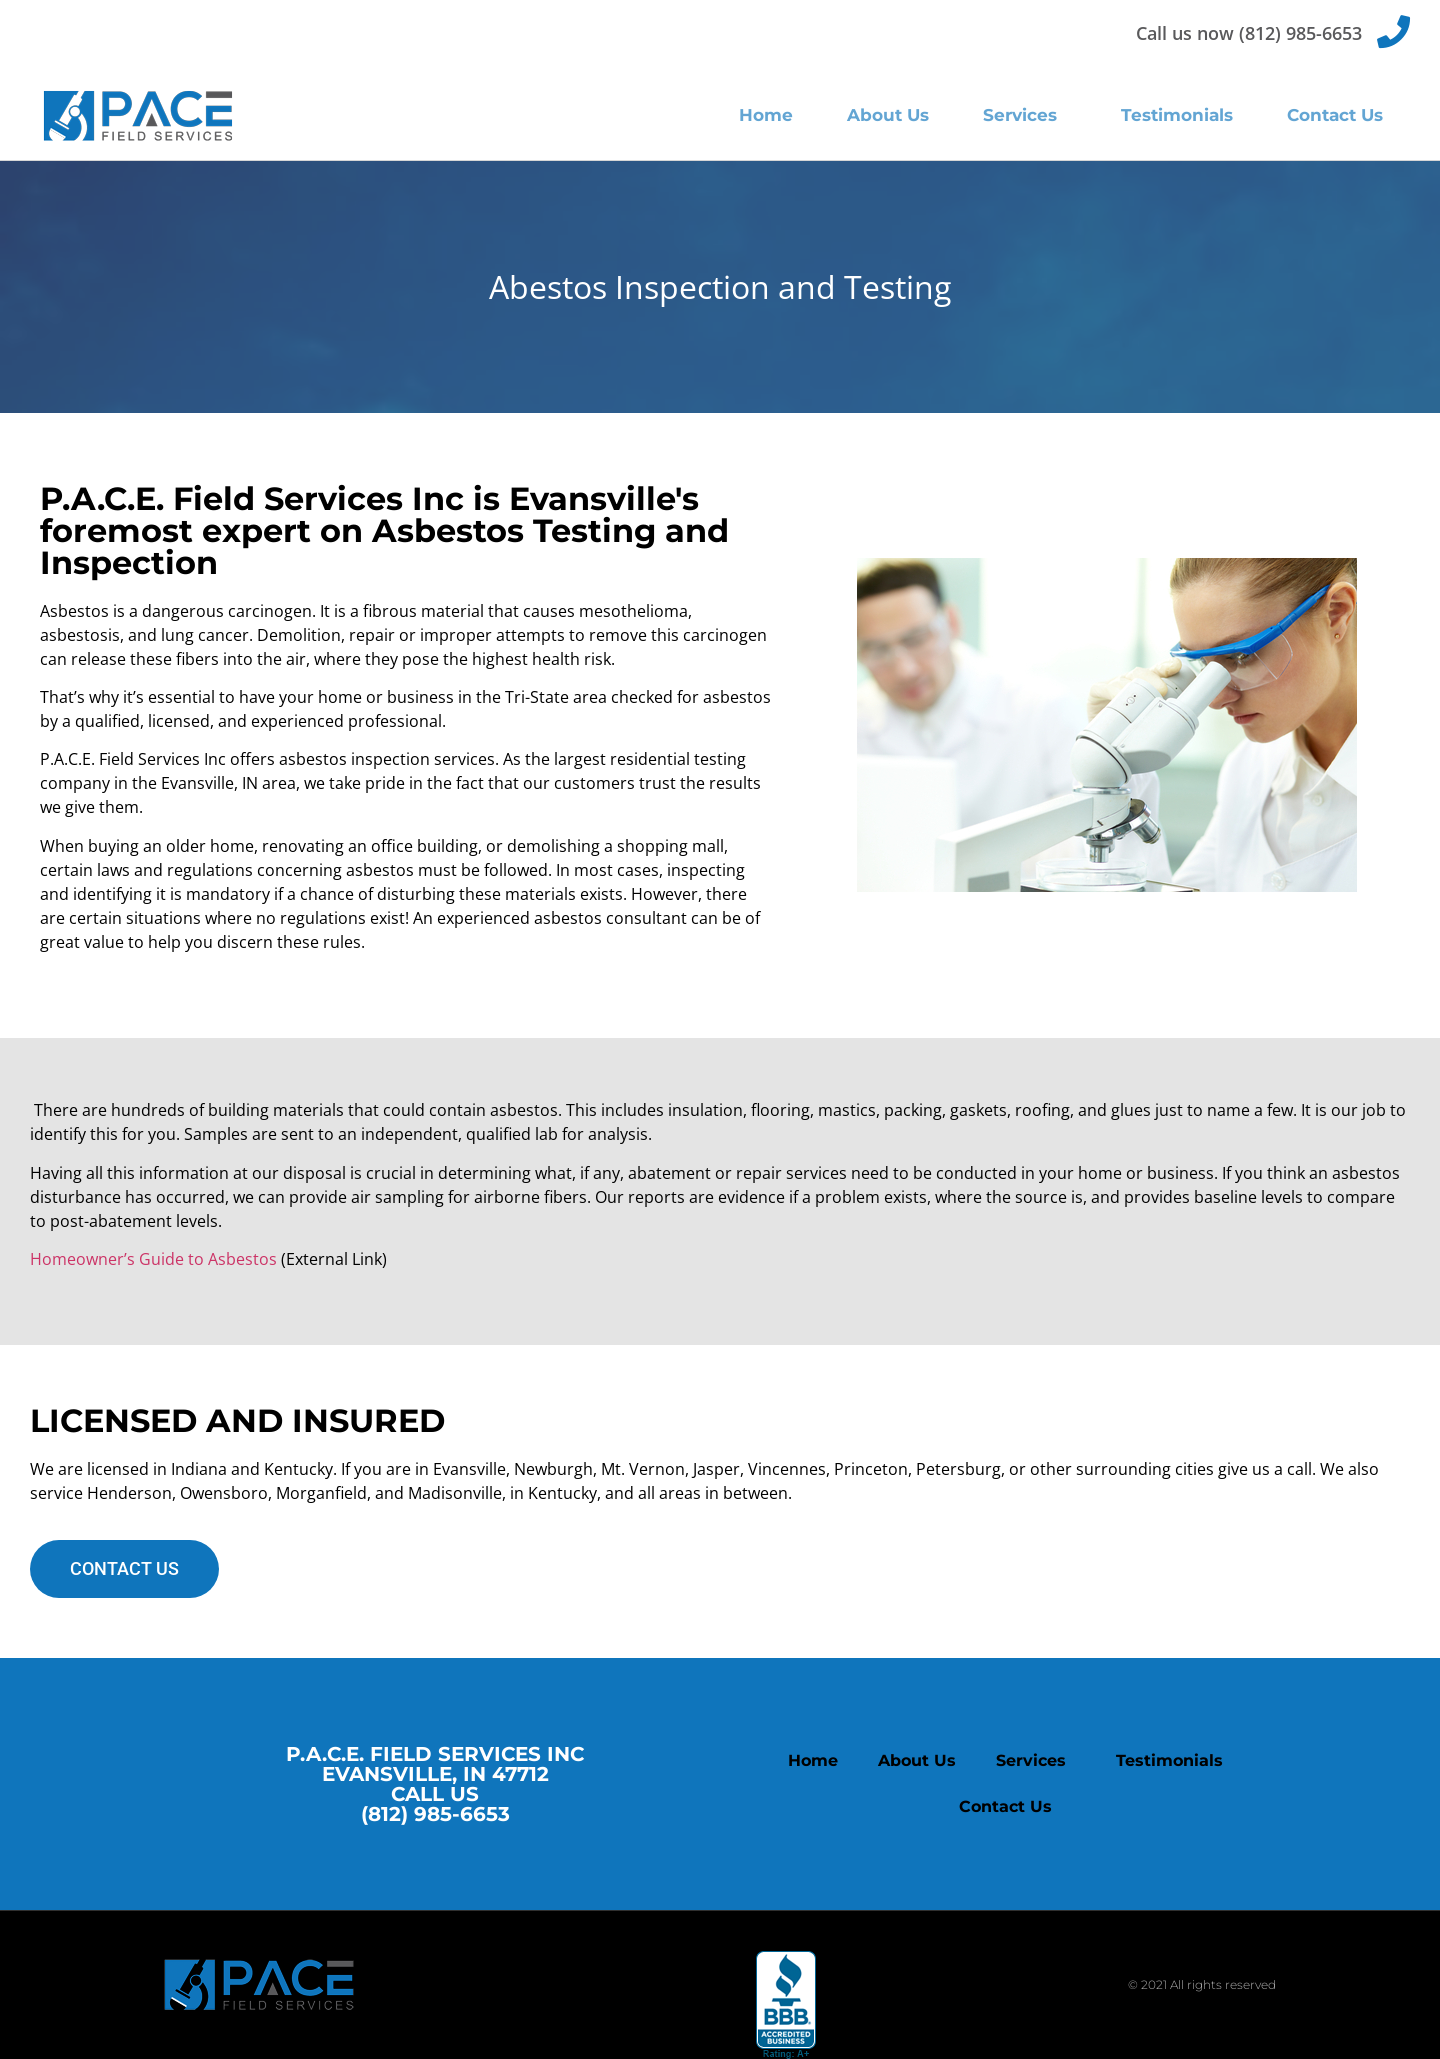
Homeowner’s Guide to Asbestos (155, 1259)
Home (766, 115)
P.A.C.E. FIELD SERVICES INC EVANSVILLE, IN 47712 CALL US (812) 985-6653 (435, 1784)
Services (1025, 115)
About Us (888, 115)
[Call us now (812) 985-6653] (1393, 31)
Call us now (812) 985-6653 (1249, 33)
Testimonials (1177, 115)
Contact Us (1335, 115)
